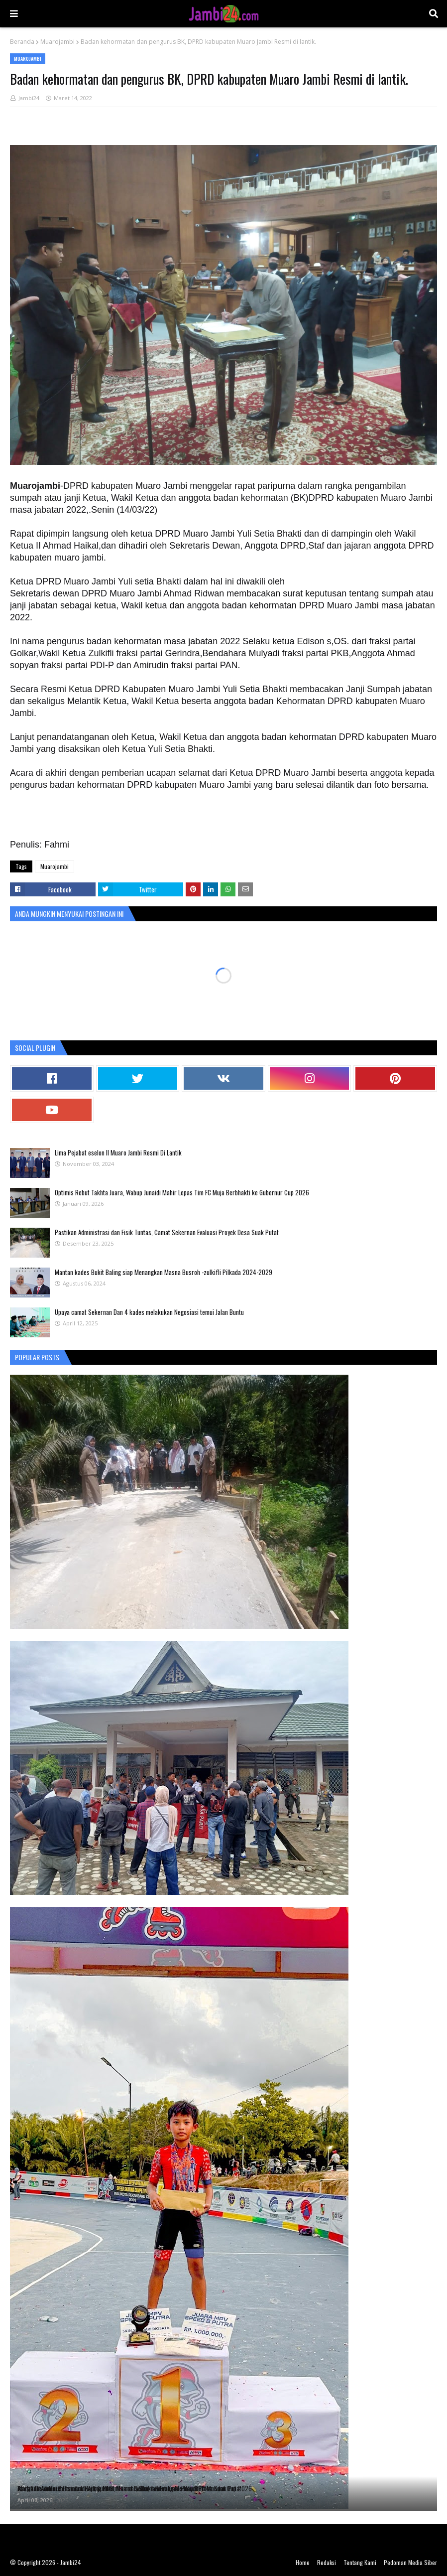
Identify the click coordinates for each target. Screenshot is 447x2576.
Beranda (22, 41)
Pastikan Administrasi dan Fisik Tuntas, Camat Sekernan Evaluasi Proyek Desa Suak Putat (167, 1232)
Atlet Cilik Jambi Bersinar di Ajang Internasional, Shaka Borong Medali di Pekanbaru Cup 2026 (134, 2488)
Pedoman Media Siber (410, 2562)
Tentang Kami (359, 2562)
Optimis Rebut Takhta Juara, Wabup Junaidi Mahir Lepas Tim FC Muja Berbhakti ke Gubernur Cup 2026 (182, 1192)
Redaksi (326, 2562)
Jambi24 (28, 98)
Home (303, 2562)
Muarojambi (57, 41)
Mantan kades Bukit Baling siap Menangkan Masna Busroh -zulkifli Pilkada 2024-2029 (163, 1272)
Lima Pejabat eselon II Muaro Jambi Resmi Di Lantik (118, 1152)
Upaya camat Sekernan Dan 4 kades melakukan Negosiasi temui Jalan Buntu (149, 1312)
